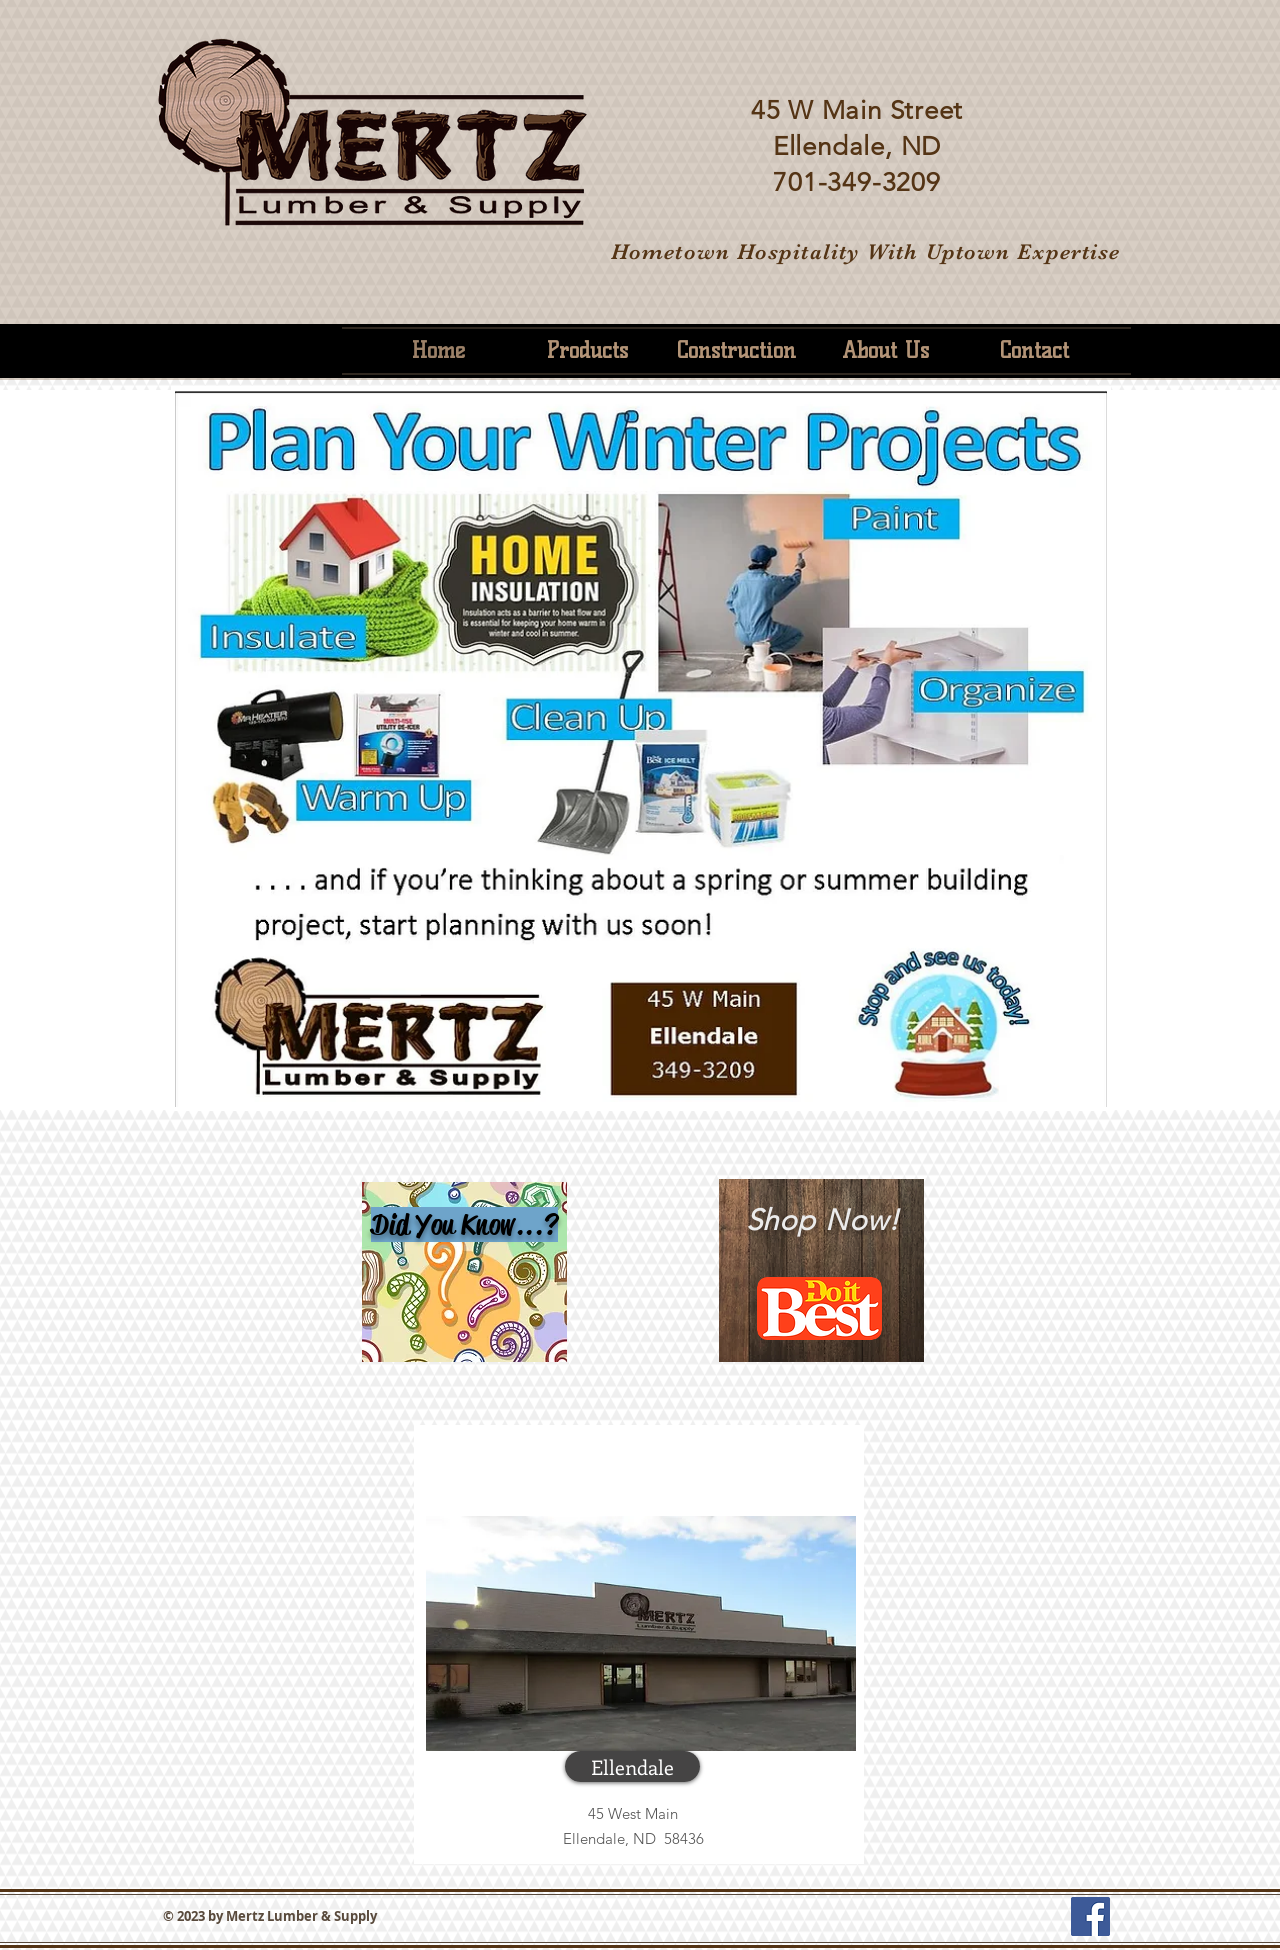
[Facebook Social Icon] (1090, 1916)
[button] (632, 1766)
